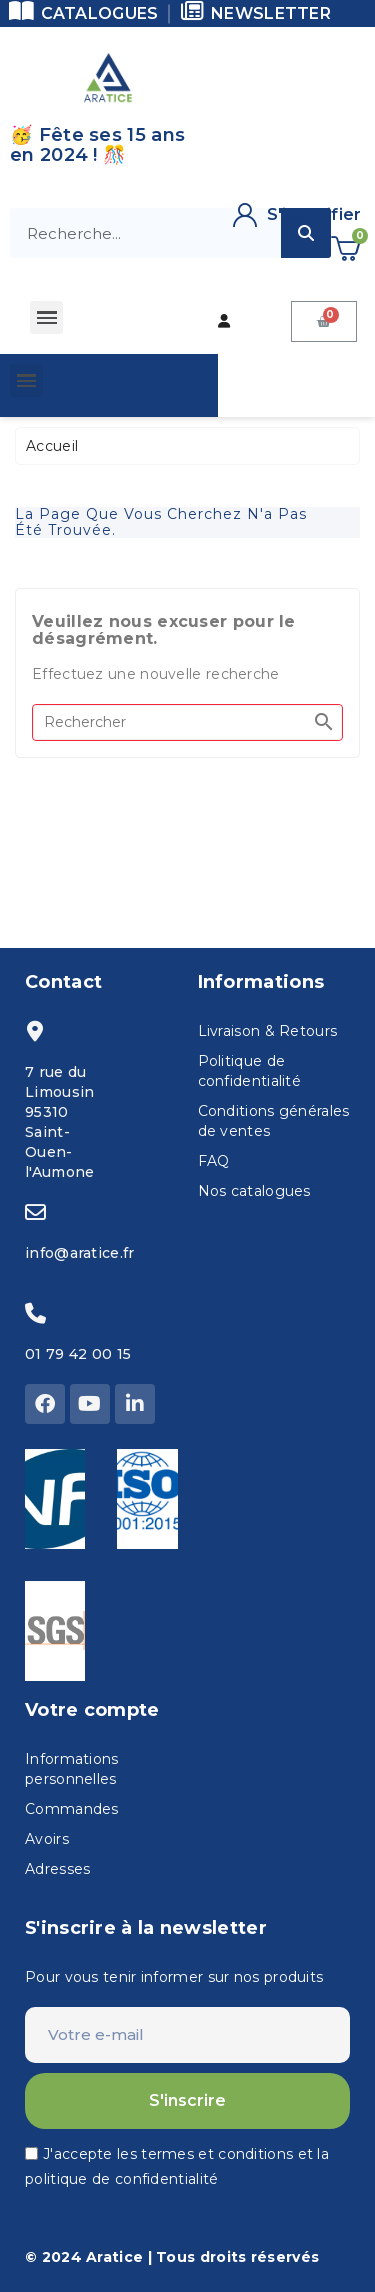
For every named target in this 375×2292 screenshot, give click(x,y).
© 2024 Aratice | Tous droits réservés (172, 2257)
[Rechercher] (187, 722)
